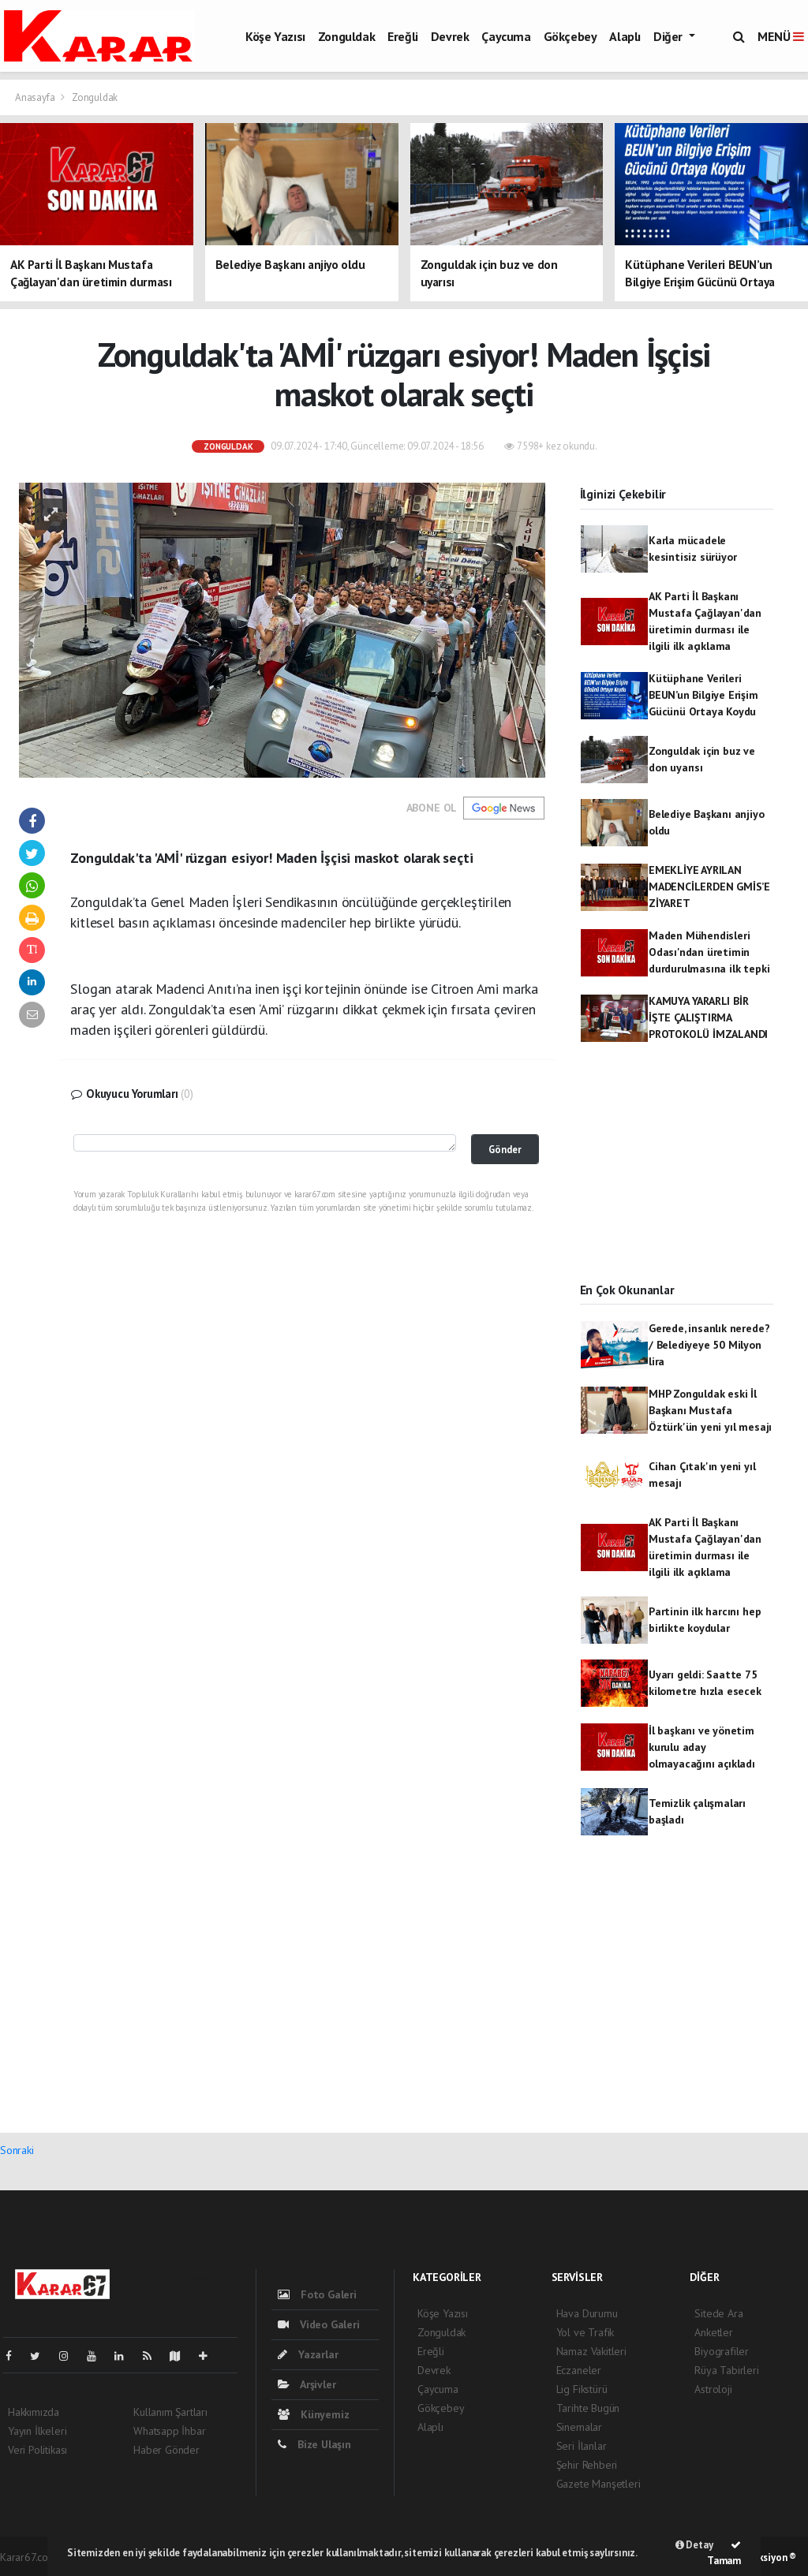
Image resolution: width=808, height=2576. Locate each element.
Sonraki (17, 2150)
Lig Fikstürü (582, 2389)
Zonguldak (346, 36)
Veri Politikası (37, 2450)
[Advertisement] (676, 1176)
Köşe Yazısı (275, 36)
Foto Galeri (317, 2294)
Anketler (713, 2332)
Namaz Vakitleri (591, 2351)
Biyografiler (721, 2351)
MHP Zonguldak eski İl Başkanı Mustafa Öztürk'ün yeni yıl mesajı (710, 1410)
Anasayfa (36, 97)
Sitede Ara (718, 2313)
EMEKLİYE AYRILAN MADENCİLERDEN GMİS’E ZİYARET (709, 886)
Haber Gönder (166, 2450)
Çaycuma (505, 36)
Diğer (669, 36)
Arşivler (306, 2384)
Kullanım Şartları (170, 2412)
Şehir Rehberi (587, 2465)
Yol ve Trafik (585, 2332)
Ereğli (402, 36)
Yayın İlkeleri (37, 2431)
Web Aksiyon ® (763, 2557)
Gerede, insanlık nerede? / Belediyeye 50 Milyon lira (709, 1344)
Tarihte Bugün (588, 2408)
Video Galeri (318, 2324)
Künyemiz (313, 2414)
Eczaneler (578, 2370)
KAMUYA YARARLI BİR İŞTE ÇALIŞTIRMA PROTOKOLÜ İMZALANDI (708, 1017)
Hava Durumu (587, 2313)
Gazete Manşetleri (598, 2484)
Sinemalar (579, 2427)
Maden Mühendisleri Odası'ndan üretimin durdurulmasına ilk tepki (709, 952)
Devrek (450, 36)
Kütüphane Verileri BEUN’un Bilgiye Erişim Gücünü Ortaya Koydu (703, 695)
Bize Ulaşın (314, 2444)
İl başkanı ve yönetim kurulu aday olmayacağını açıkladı (702, 1747)
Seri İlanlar (581, 2446)
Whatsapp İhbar (169, 2431)
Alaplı (625, 36)
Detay (694, 2545)
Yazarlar (308, 2354)
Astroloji (712, 2389)
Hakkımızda (33, 2412)
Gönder (505, 1149)
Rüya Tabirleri (726, 2370)
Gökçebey (570, 36)
